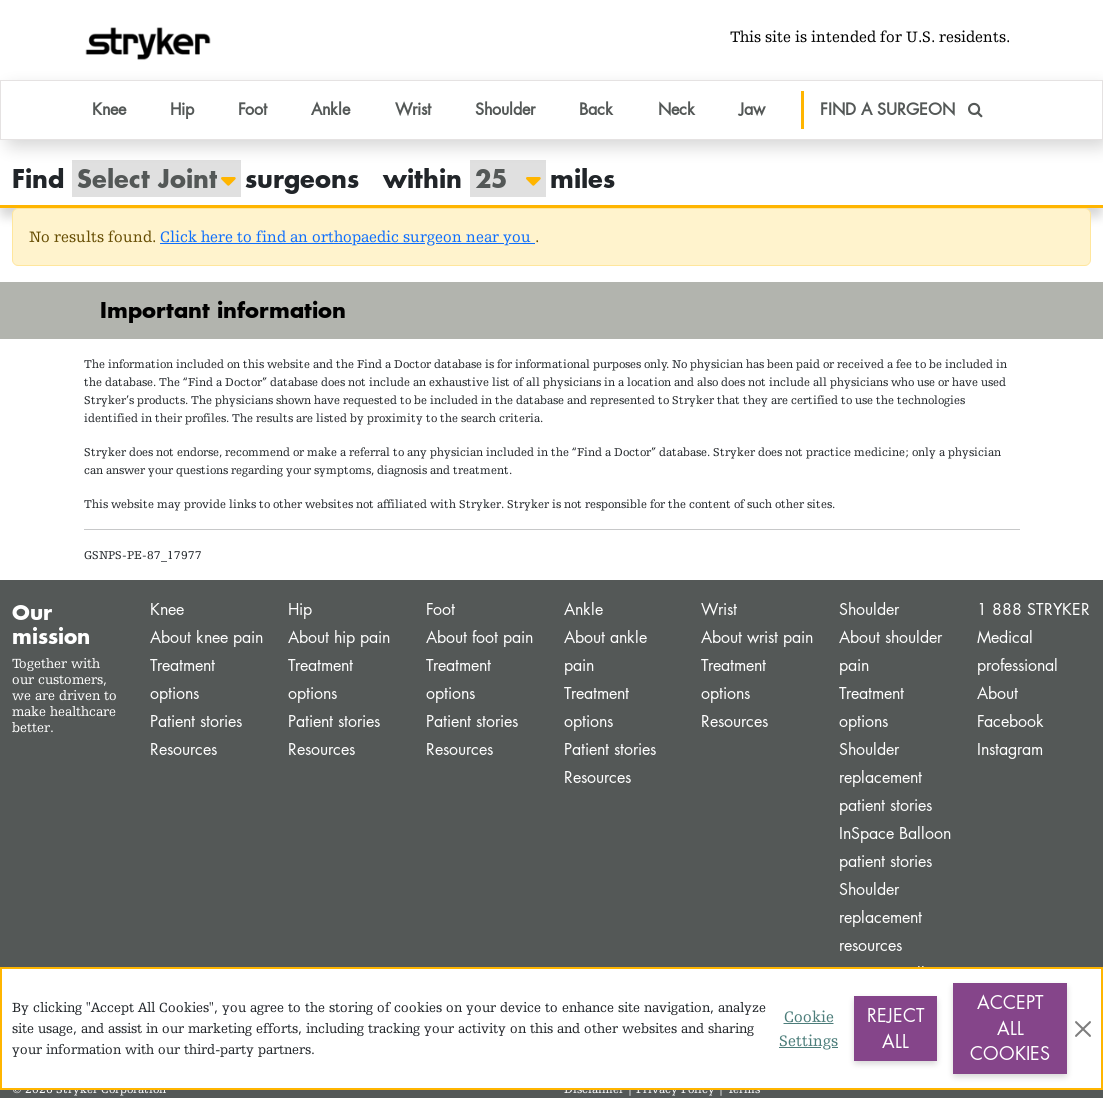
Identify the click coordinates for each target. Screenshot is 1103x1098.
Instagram (1010, 749)
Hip (300, 609)
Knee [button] (109, 109)
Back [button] (596, 109)
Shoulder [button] (505, 109)
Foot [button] (252, 109)
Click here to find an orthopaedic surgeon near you (347, 236)
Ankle (583, 609)
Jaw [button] (752, 109)
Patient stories (196, 721)
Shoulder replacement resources (880, 917)
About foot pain (479, 637)
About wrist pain (757, 637)
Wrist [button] (413, 109)
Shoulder (869, 609)
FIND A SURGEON (901, 109)
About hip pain (339, 637)
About (997, 693)
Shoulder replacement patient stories (885, 777)
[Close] (1083, 1029)
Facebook (1010, 721)
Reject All (895, 1028)
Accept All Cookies (1010, 1027)
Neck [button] (676, 109)
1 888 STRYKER (1033, 609)
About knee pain (206, 637)
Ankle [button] (330, 109)
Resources (183, 749)
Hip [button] (182, 109)
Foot (440, 609)
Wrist (719, 609)
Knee (167, 609)
